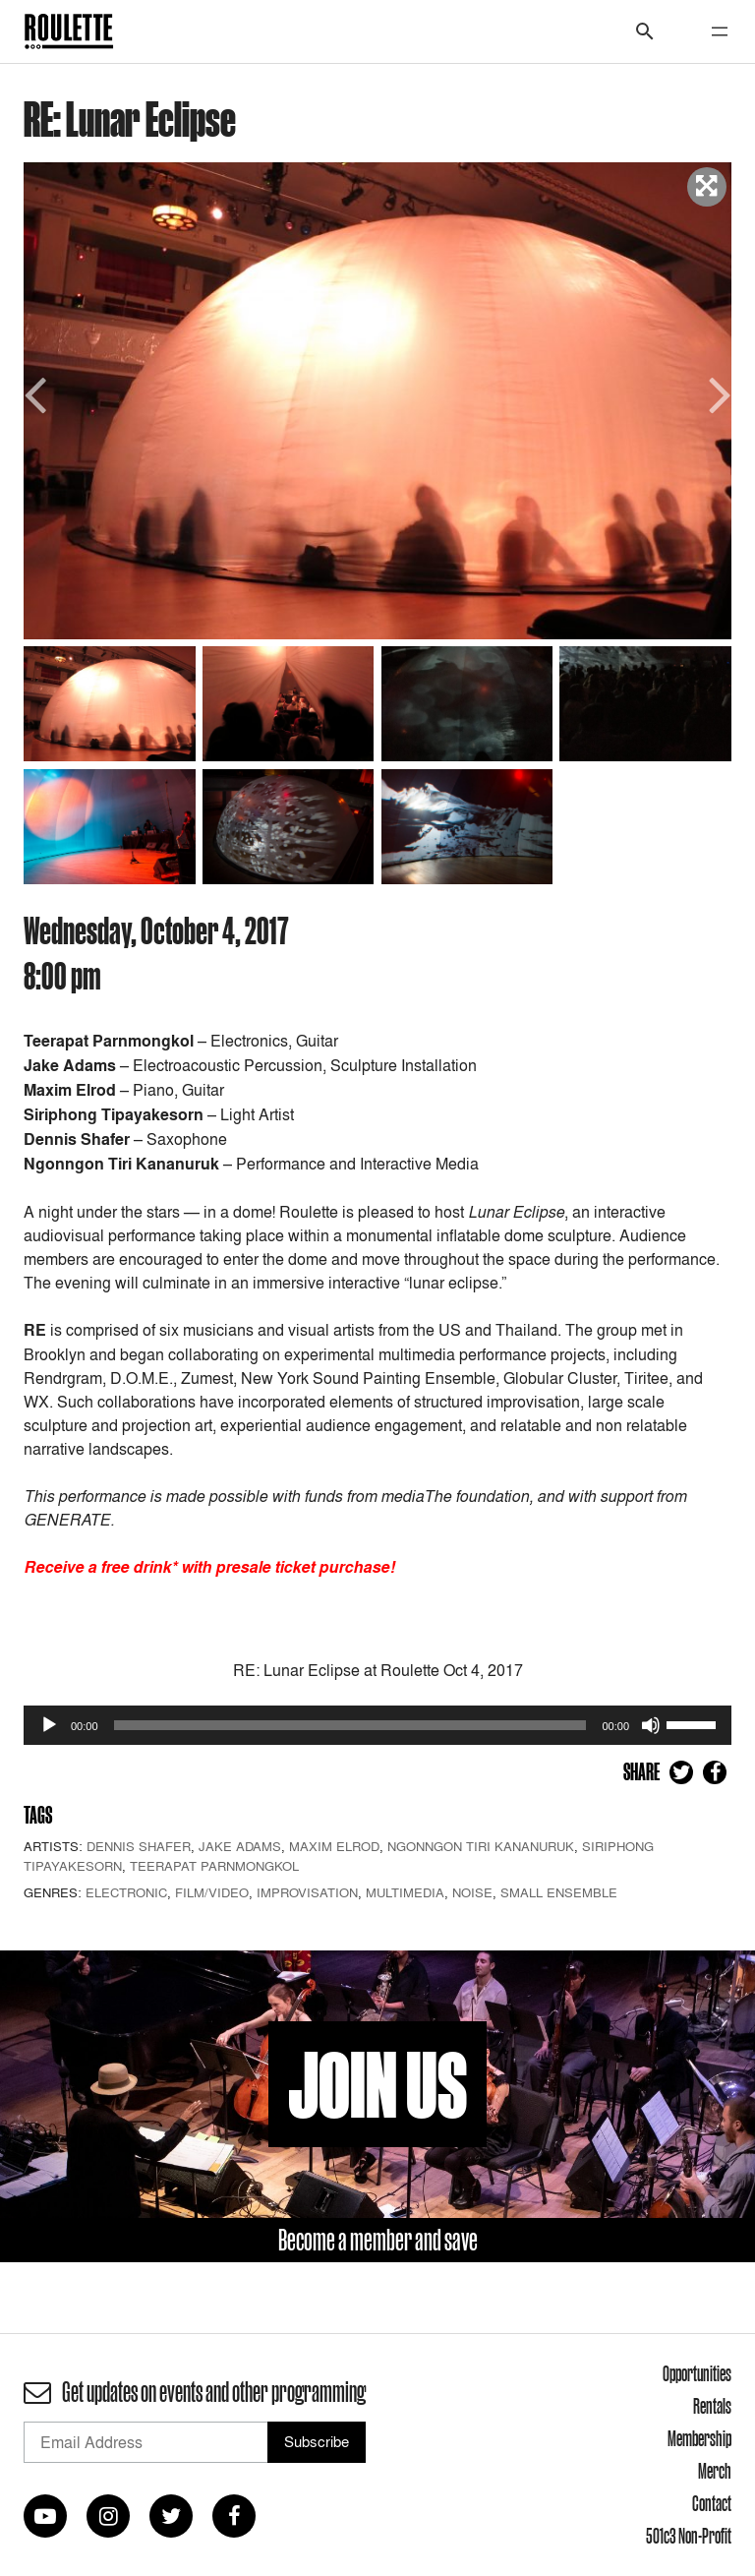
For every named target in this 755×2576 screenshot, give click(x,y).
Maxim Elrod (334, 1846)
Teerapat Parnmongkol (214, 1866)
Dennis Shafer (139, 1846)
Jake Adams (240, 1846)
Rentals (712, 2406)
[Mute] (651, 1725)
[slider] (350, 1725)
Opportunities (697, 2373)
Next (716, 393)
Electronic (126, 1892)
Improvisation (307, 1892)
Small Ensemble (558, 1892)
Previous (38, 393)
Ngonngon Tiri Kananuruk (480, 1846)
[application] (377, 1725)
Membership (699, 2438)
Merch (714, 2471)
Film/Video (212, 1892)
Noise (472, 1892)
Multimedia (405, 1892)
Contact (711, 2503)
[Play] (49, 1725)
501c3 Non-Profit (688, 2535)
